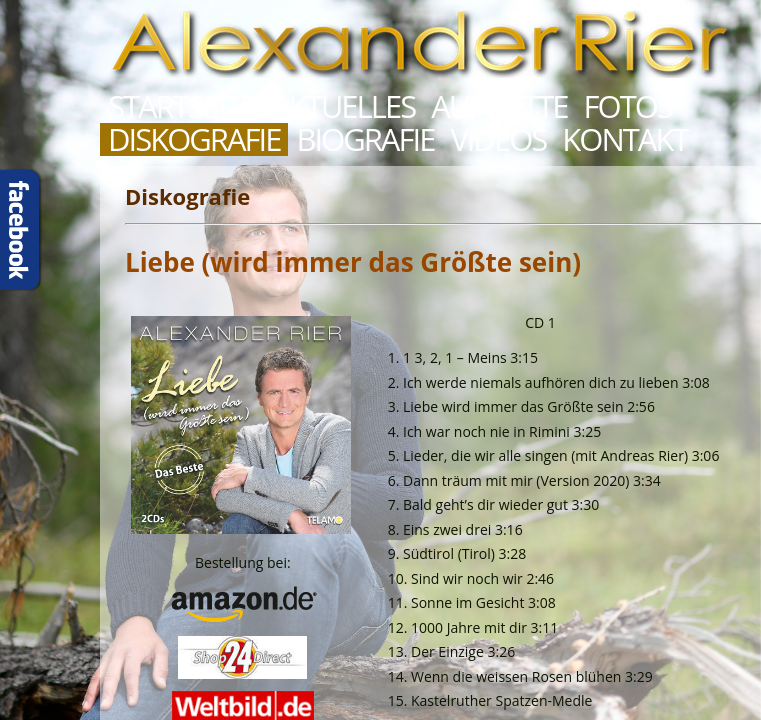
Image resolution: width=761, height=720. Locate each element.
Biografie (365, 139)
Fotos (628, 106)
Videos (498, 139)
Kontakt (624, 139)
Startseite (181, 106)
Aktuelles (343, 106)
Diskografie (194, 139)
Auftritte (499, 106)
